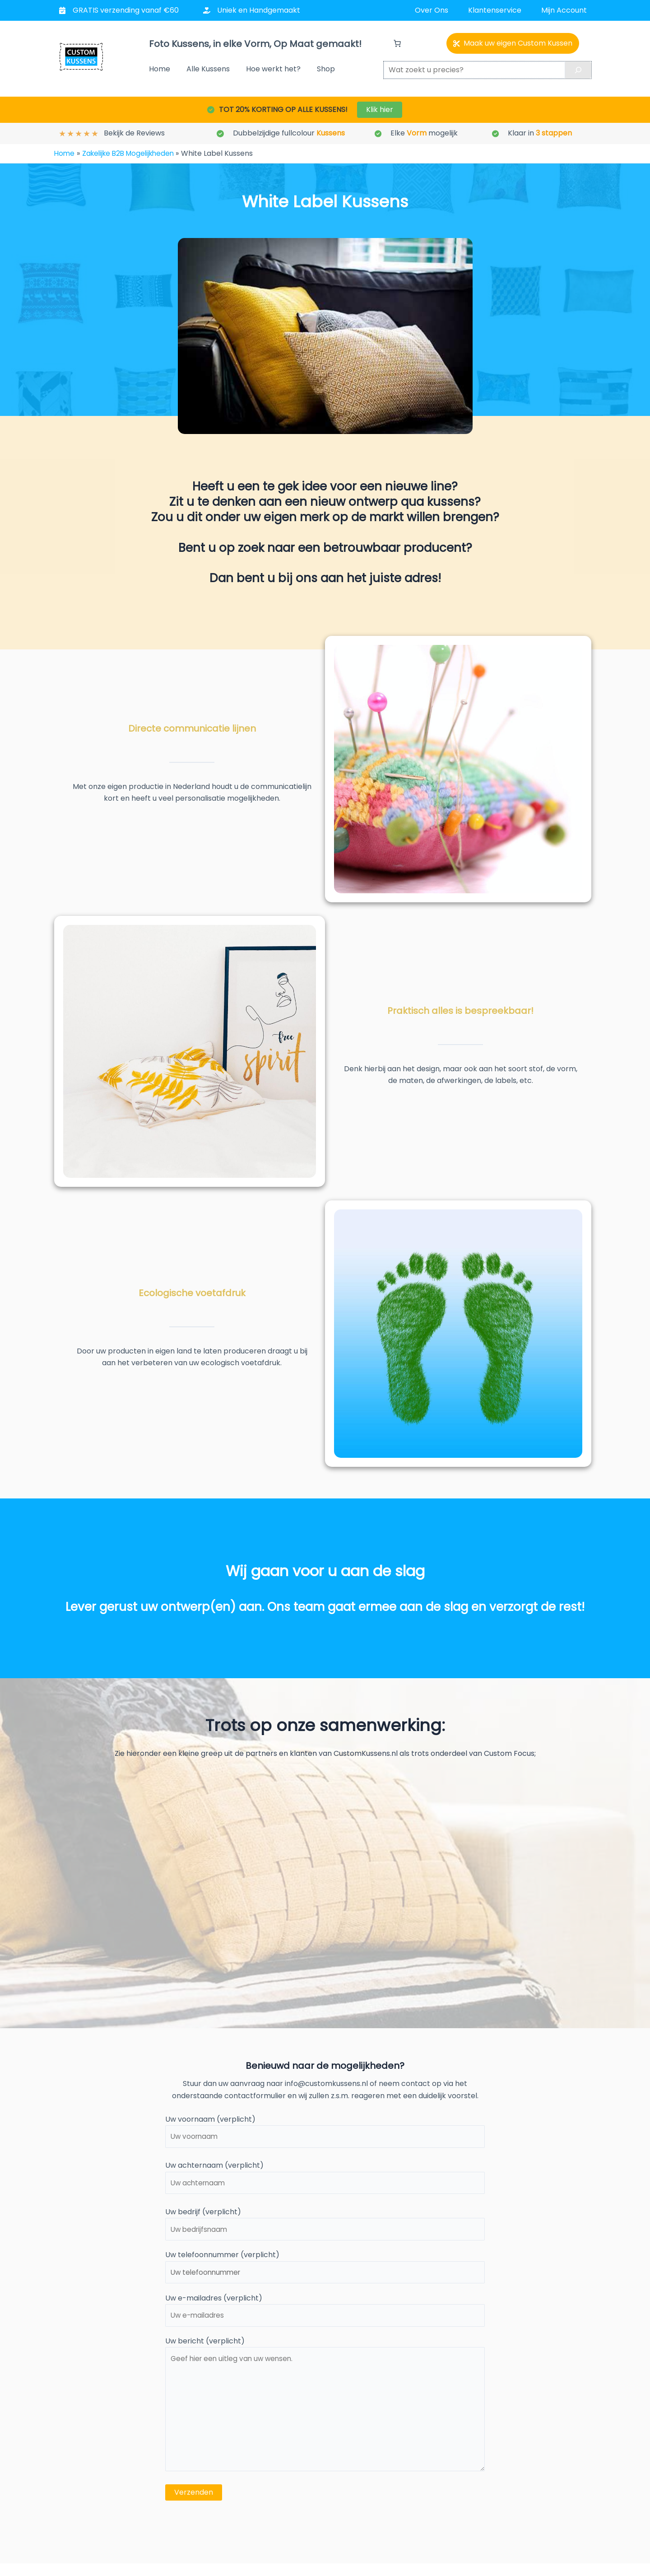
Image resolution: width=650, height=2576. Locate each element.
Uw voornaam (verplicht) (325, 2131)
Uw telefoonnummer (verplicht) (325, 2270)
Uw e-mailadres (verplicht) (325, 2315)
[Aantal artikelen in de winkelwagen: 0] (397, 43)
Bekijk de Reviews (134, 133)
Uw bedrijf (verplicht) (325, 2226)
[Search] (578, 70)
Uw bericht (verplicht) (325, 2415)
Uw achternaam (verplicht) (325, 2179)
